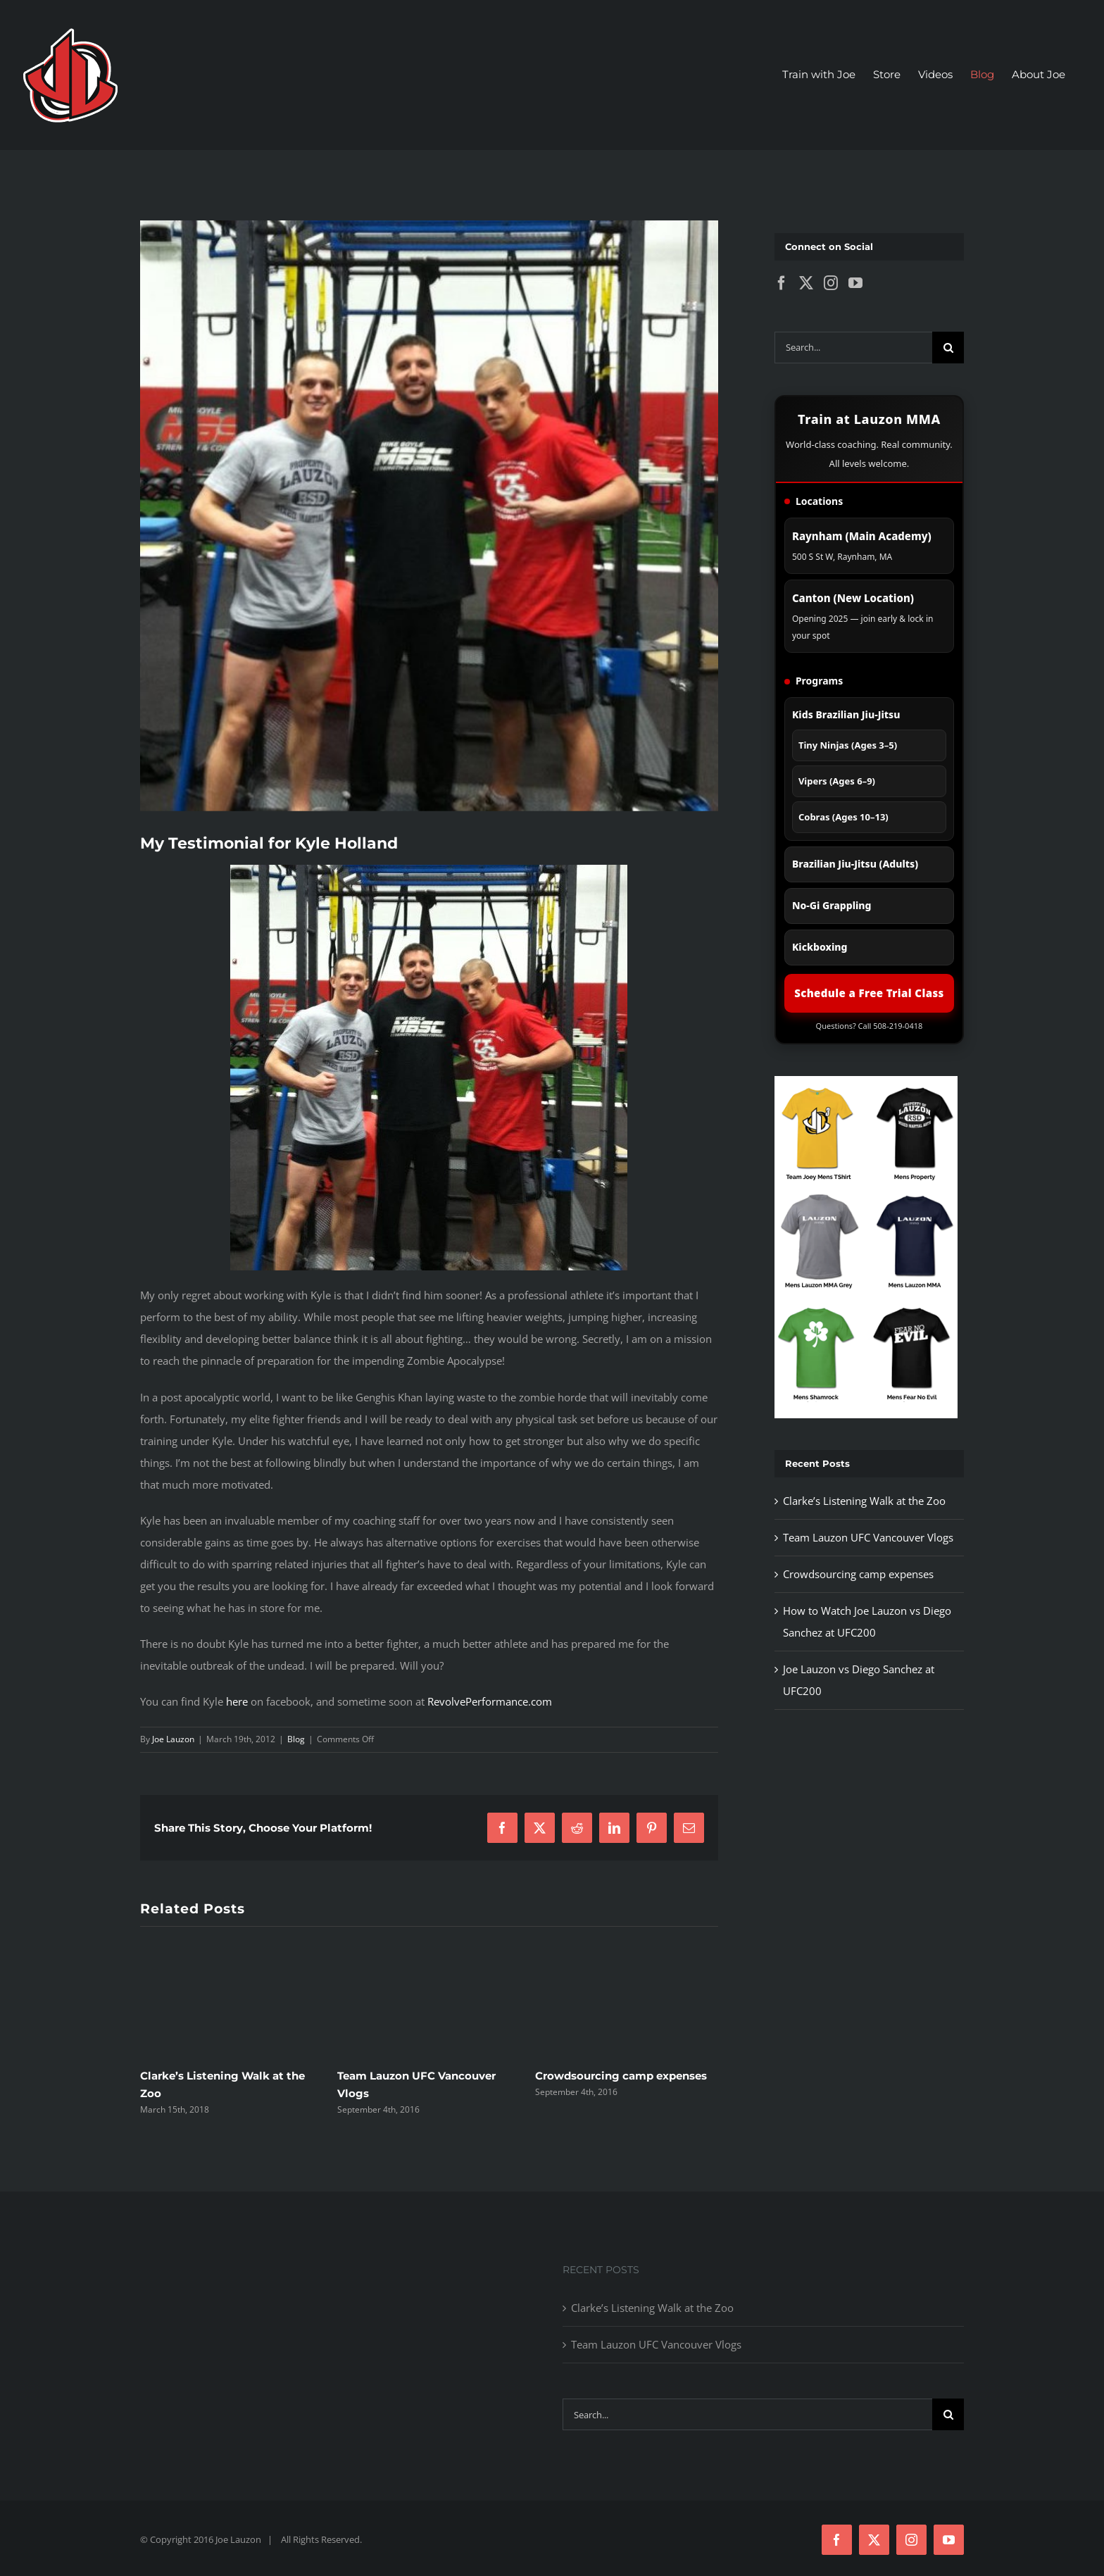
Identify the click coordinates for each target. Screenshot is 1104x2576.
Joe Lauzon (173, 1739)
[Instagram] (831, 283)
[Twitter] (806, 283)
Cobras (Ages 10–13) (843, 817)
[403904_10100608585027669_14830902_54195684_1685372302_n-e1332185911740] (429, 515)
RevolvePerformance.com (489, 1701)
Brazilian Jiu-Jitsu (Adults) (855, 863)
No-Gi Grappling (832, 905)
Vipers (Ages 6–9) (836, 781)
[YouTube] (855, 283)
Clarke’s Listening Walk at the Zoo (864, 1501)
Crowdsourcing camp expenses (621, 2075)
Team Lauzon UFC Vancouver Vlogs (868, 1537)
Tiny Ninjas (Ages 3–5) (847, 745)
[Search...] (853, 347)
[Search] (948, 347)
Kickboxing (820, 947)
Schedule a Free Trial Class (869, 993)
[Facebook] (781, 283)
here (237, 1701)
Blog (296, 1739)
